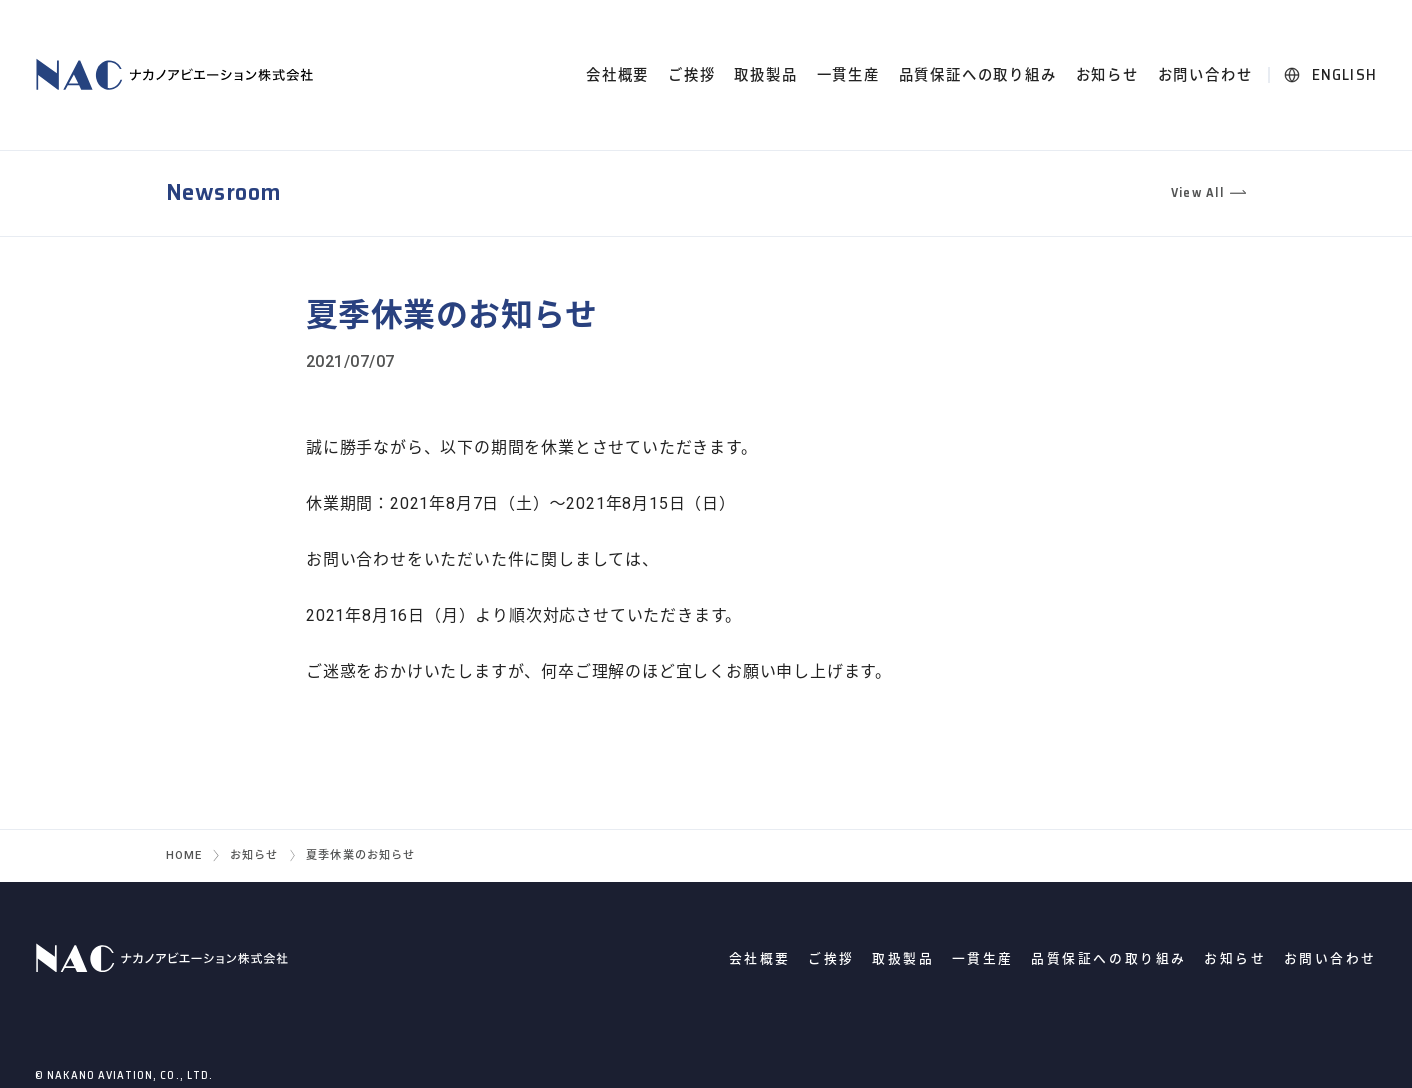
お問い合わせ (1205, 75)
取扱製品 (765, 75)
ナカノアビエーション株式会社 (178, 75)
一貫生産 (848, 75)
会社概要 (617, 75)
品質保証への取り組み (978, 75)
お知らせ (1107, 75)
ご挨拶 (691, 75)
